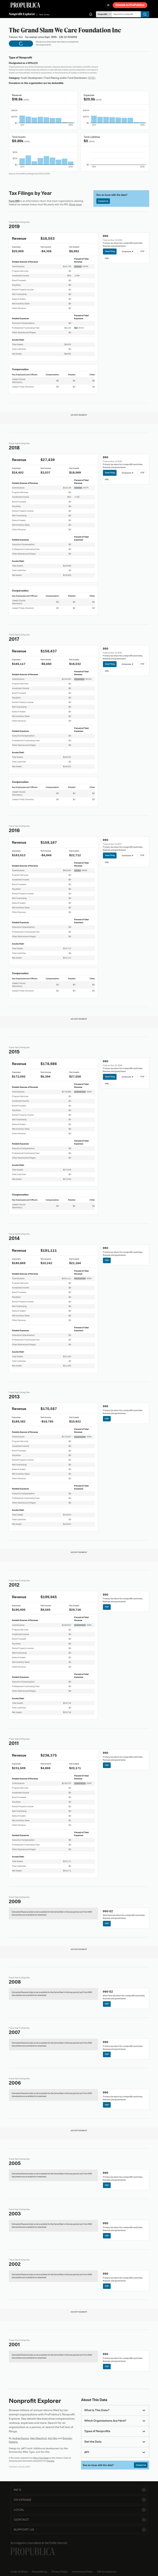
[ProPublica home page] (33, 2551)
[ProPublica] (25, 5)
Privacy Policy (60, 2571)
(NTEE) (92, 77)
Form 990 (14, 201)
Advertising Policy (82, 2571)
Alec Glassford (38, 2438)
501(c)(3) (33, 63)
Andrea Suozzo (20, 2438)
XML (107, 258)
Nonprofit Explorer (22, 14)
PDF (142, 251)
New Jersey (44, 14)
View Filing (110, 251)
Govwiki (50, 2461)
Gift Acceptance (106, 2571)
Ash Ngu (52, 2438)
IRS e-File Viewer (41, 2458)
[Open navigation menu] (108, 5)
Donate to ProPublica (130, 5)
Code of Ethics (19, 2571)
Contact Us (103, 201)
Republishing (39, 2571)
